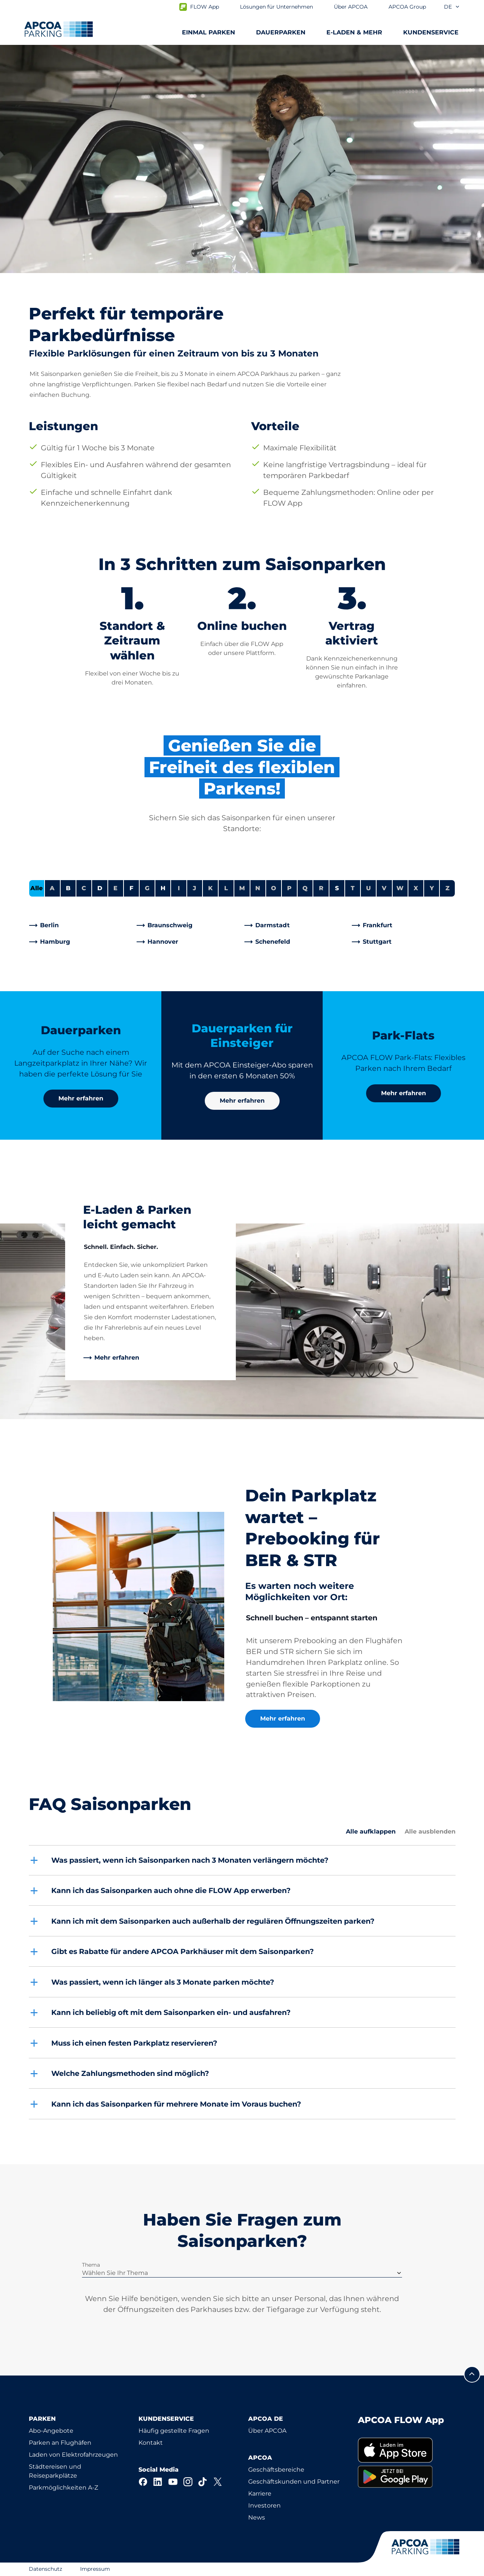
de (452, 6)
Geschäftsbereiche (276, 2469)
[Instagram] (187, 2481)
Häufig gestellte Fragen (173, 2430)
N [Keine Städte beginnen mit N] (257, 888)
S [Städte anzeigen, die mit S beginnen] (337, 888)
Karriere (259, 2493)
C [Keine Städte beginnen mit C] (84, 888)
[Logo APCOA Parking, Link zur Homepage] (58, 29)
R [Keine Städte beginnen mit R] (321, 888)
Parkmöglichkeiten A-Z (63, 2487)
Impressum (95, 2569)
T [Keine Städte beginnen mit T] (352, 888)
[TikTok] (202, 2481)
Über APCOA (267, 2430)
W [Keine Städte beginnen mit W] (400, 888)
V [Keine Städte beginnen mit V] (384, 888)
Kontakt (150, 2442)
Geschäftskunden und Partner (294, 2481)
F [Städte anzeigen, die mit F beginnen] (131, 888)
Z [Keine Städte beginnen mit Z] (447, 888)
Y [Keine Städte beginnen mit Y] (432, 888)
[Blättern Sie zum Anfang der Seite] (472, 2374)
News (256, 2517)
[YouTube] (172, 2481)
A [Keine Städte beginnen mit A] (52, 888)
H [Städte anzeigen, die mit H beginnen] (163, 888)
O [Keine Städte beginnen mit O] (273, 888)
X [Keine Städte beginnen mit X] (416, 888)
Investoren (264, 2505)
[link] (81, 925)
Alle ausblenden (430, 1831)
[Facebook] (142, 2481)
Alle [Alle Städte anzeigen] (36, 888)
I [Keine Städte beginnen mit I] (179, 888)
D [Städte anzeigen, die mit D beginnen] (99, 888)
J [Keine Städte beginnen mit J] (194, 888)
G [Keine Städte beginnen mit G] (147, 888)
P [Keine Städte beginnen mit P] (289, 888)
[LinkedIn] (157, 2481)
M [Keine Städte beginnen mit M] (242, 888)
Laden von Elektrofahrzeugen (73, 2454)
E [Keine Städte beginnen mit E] (115, 888)
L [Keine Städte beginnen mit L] (226, 888)
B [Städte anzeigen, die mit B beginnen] (68, 888)
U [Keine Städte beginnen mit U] (368, 888)
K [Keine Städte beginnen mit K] (210, 888)
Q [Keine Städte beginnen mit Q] (305, 888)
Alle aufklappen (371, 1831)
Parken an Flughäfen (60, 2442)
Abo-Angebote (51, 2430)
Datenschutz (45, 2569)
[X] (217, 2481)
